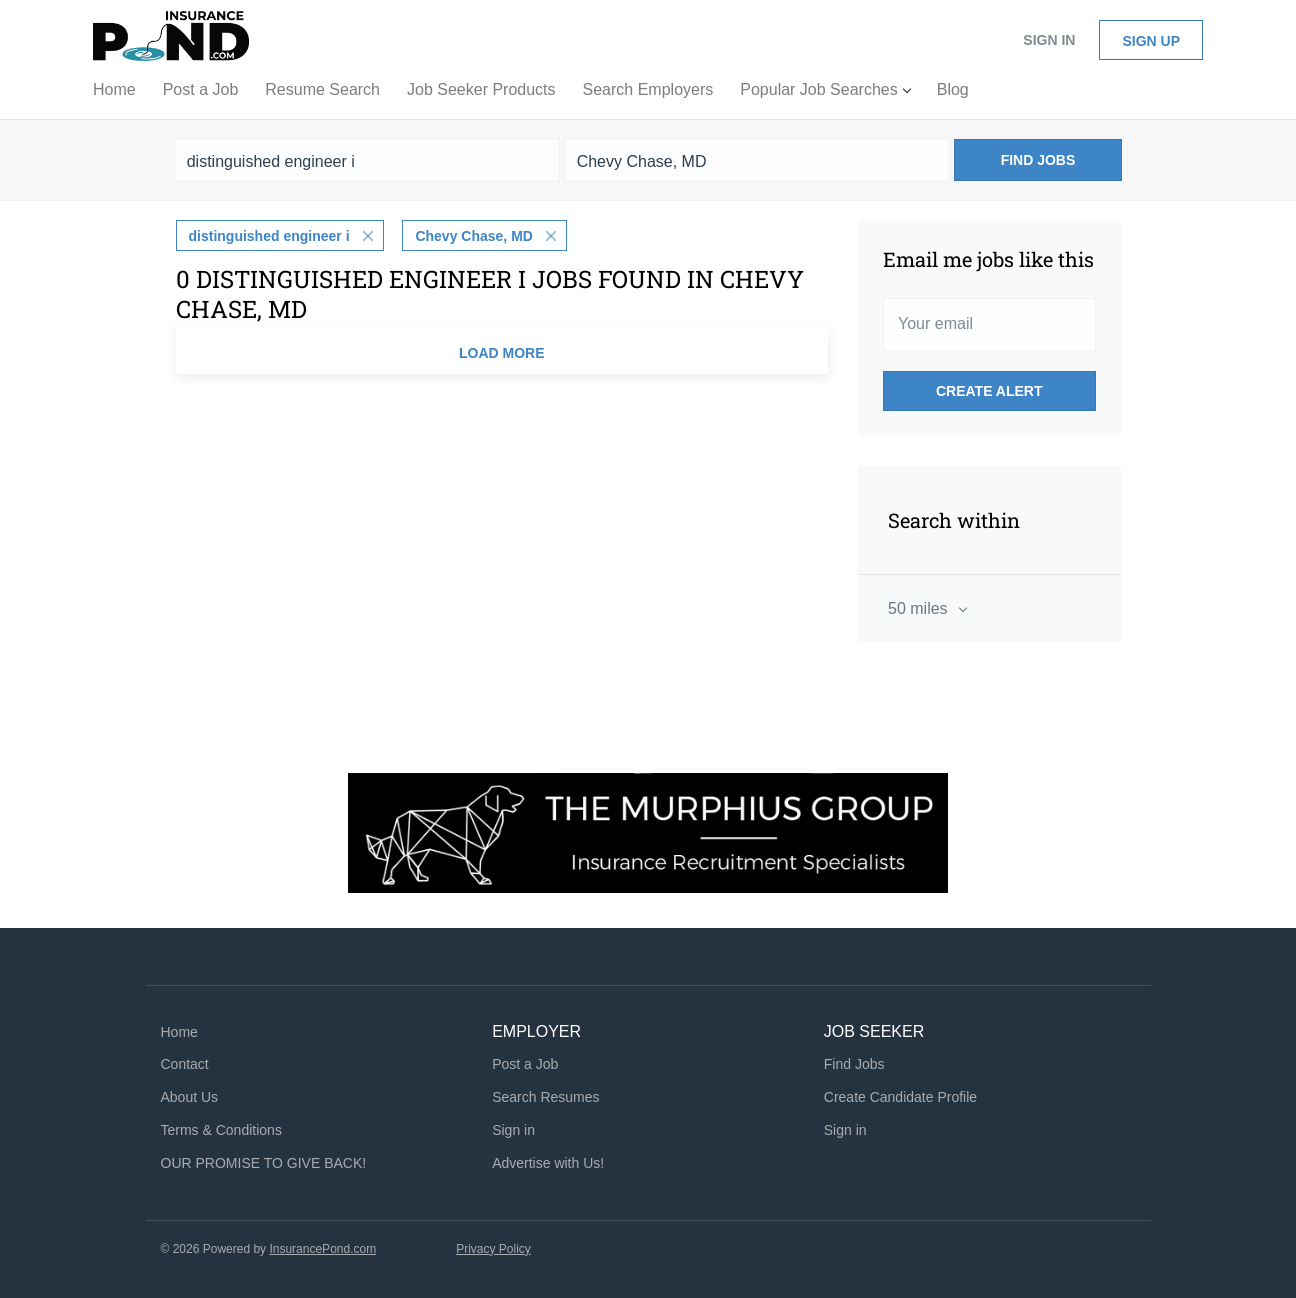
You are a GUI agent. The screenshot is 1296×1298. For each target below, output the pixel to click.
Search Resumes (545, 1097)
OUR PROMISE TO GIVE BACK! (264, 1163)
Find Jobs (1038, 160)
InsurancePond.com (322, 1249)
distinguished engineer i (269, 236)
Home (179, 1032)
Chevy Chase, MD (473, 236)
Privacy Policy (493, 1249)
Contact (185, 1064)
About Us (190, 1097)
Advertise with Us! (548, 1163)
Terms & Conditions (221, 1130)
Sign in (1049, 40)
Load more (502, 353)
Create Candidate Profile (900, 1097)
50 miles (920, 608)
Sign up (1151, 41)
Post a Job (525, 1064)
